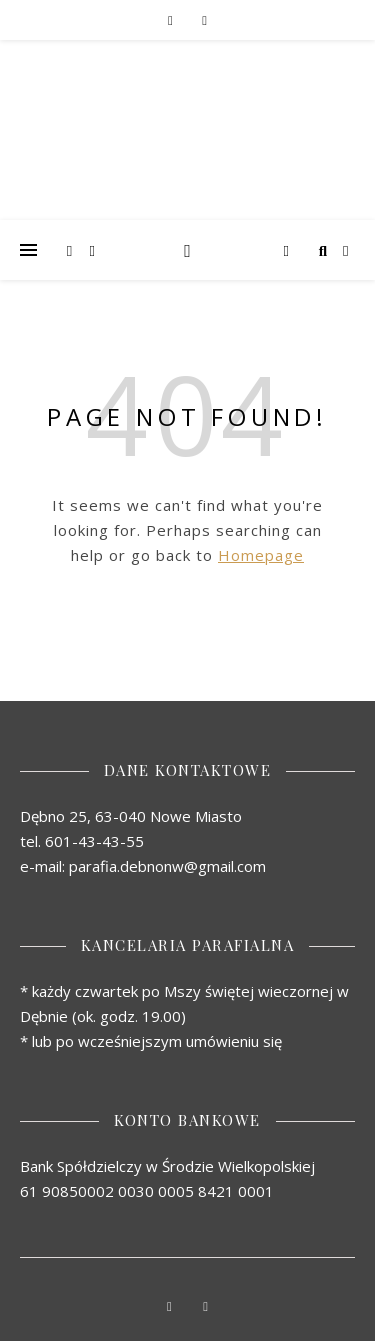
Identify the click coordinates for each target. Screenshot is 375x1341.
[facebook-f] (171, 20)
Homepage (261, 555)
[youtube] (205, 20)
